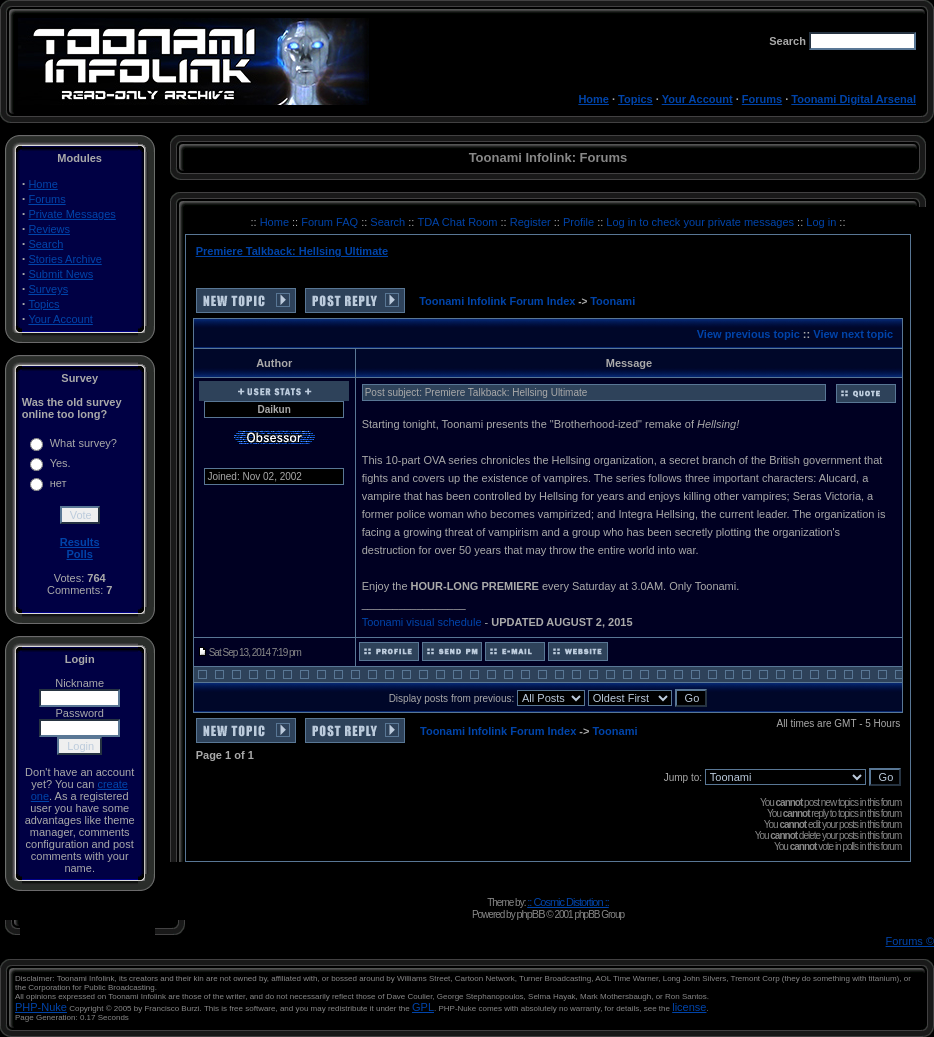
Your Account (697, 99)
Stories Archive (64, 259)
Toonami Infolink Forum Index (497, 301)
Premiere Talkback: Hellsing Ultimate (292, 251)
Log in (821, 222)
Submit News (60, 274)
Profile (580, 222)
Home (593, 99)
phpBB (530, 914)
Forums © (910, 941)
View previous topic (748, 334)
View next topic (853, 334)
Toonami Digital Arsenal (853, 99)
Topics (635, 99)
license (689, 1007)
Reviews (49, 229)
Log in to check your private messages (701, 222)
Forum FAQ (331, 222)
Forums (762, 99)
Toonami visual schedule (422, 622)
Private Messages (71, 214)
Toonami (612, 301)
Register (532, 222)
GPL (423, 1007)
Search (45, 244)
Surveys (48, 289)
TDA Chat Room (458, 222)
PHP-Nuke (41, 1007)
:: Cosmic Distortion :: (568, 902)
